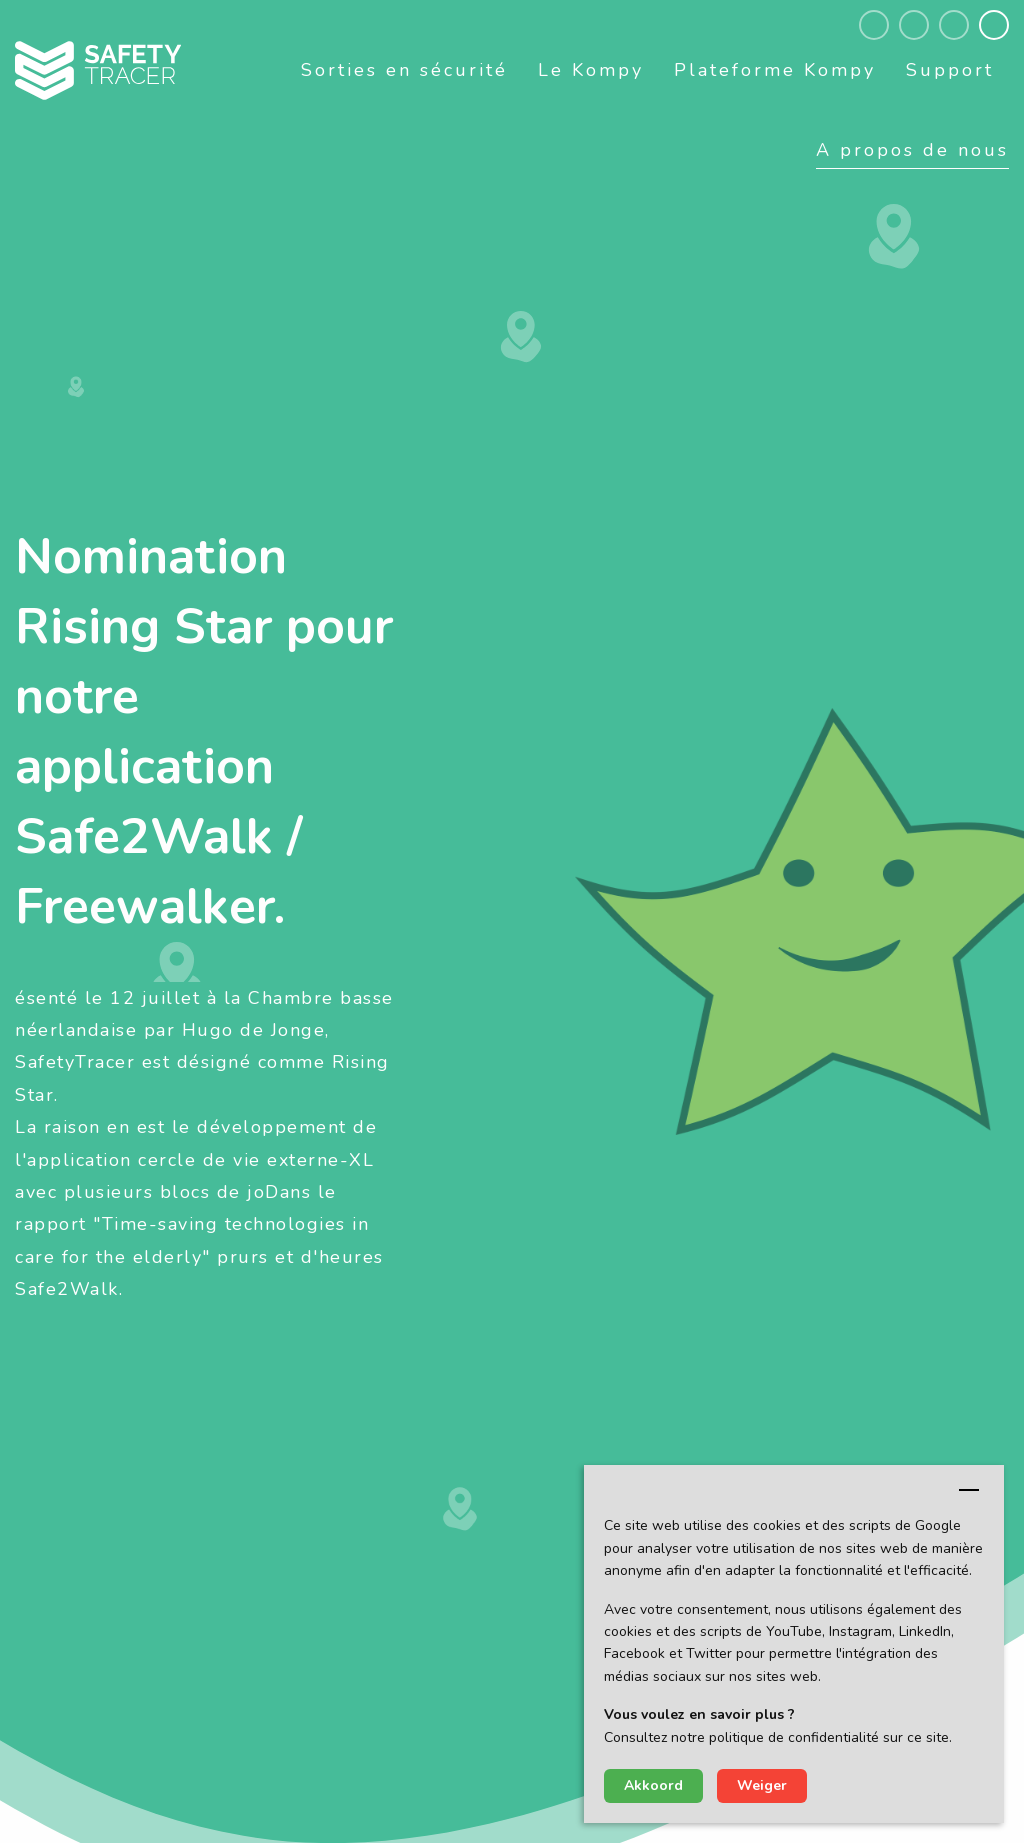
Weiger (762, 1785)
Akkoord (653, 1785)
